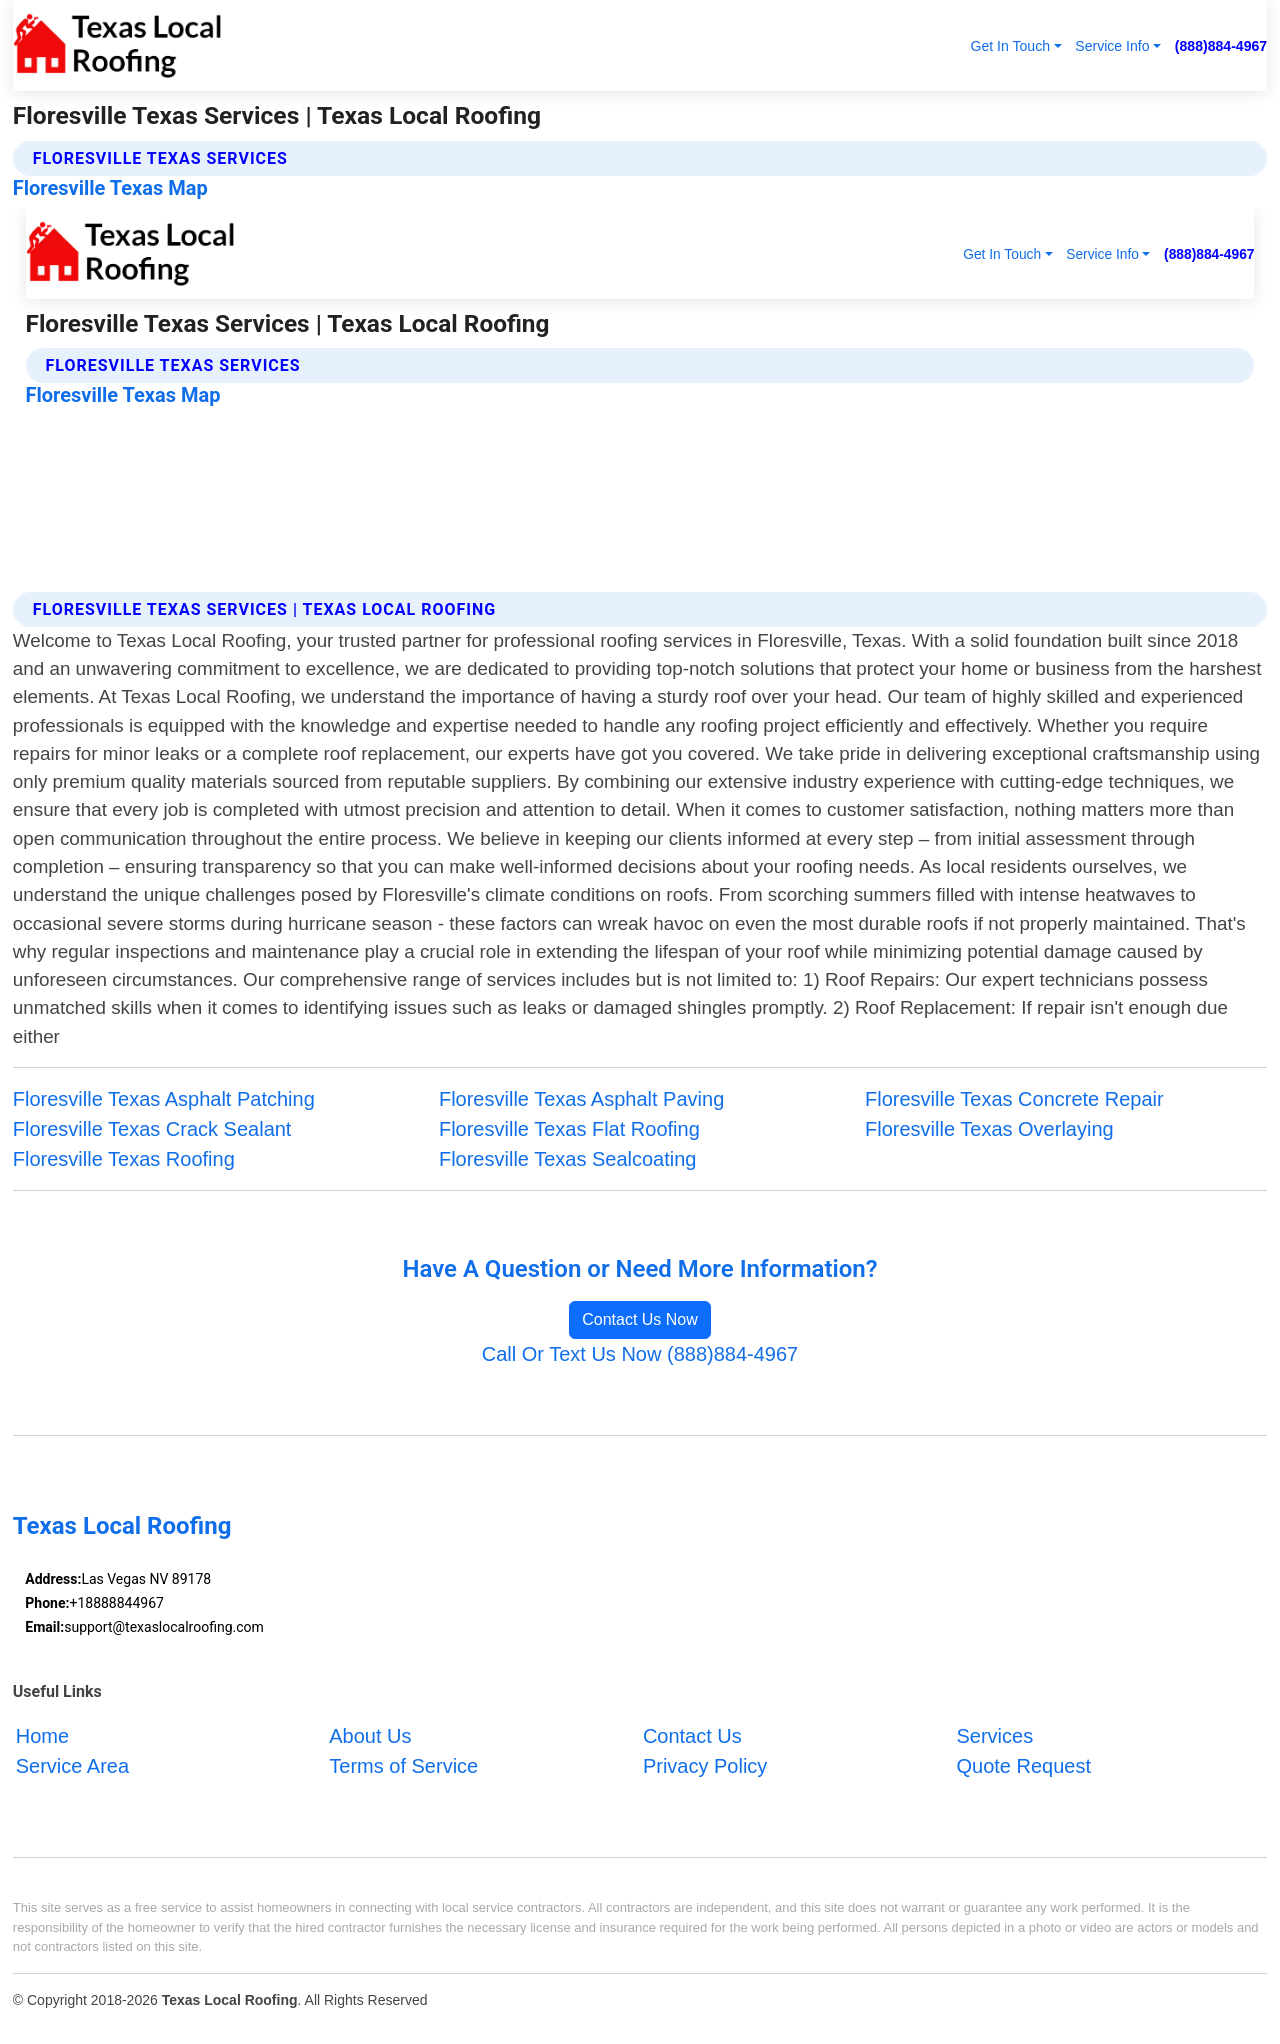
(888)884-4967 (1221, 46)
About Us (370, 1736)
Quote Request (1023, 1766)
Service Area (72, 1766)
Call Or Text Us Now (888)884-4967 (640, 1354)
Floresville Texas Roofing (124, 1159)
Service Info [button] (1112, 46)
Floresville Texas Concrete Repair (1014, 1099)
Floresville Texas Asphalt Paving (581, 1099)
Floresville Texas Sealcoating (568, 1159)
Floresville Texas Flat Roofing (569, 1129)
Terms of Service (403, 1766)
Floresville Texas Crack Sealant (152, 1129)
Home (42, 1736)
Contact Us (692, 1736)
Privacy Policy (705, 1766)
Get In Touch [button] (1010, 46)
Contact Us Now (640, 1319)
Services (994, 1736)
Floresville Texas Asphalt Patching (164, 1099)
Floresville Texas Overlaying (989, 1129)
